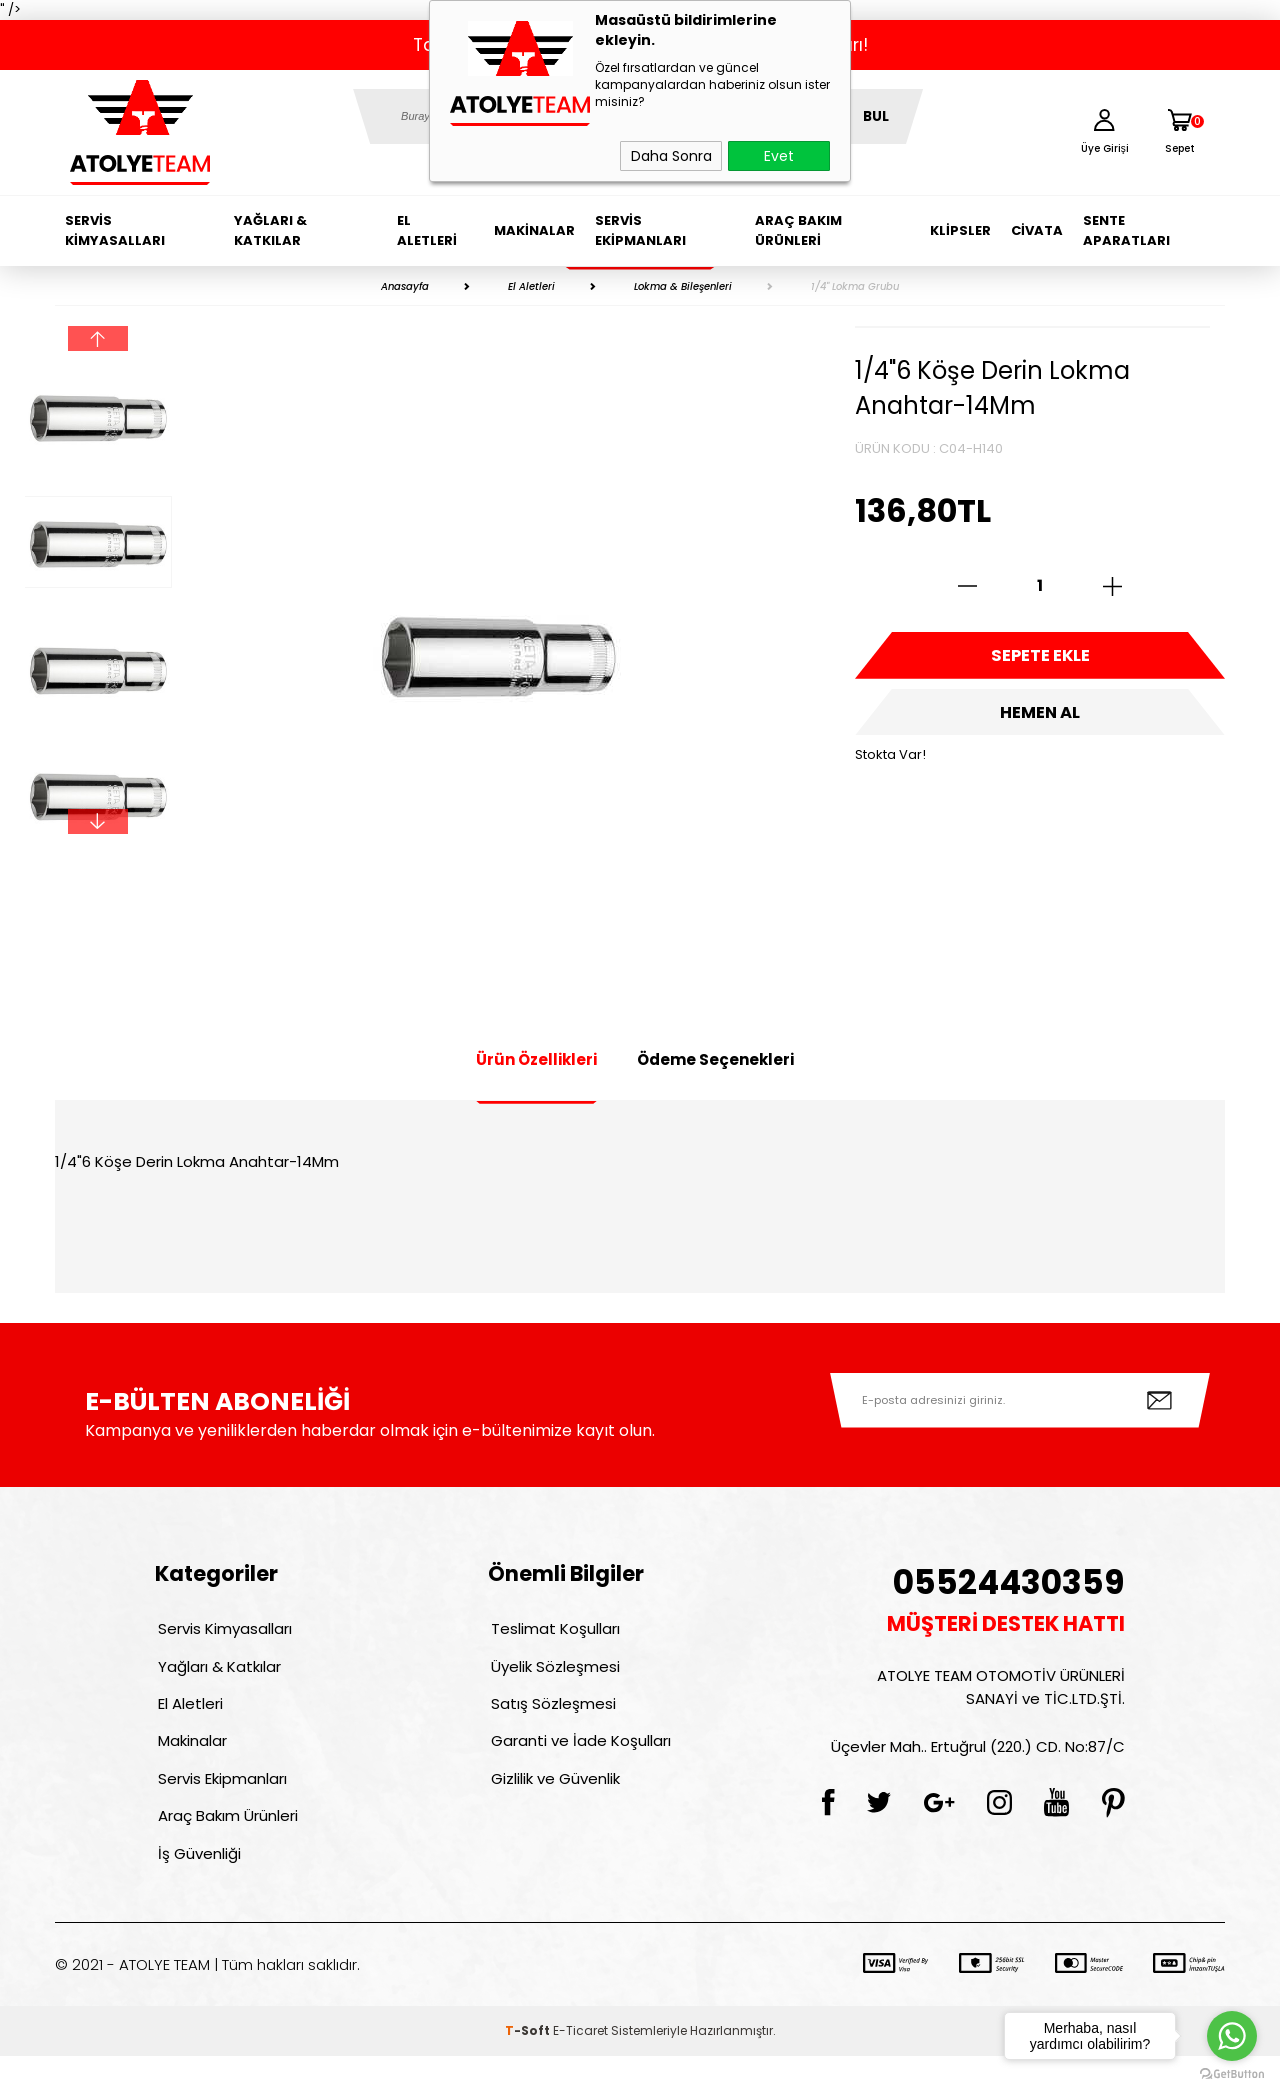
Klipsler (960, 230)
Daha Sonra (671, 156)
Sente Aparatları (1126, 230)
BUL (876, 116)
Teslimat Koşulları (552, 1631)
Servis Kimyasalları (115, 230)
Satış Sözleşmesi (550, 1717)
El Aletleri (427, 230)
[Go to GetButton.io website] (1232, 2074)
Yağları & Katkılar (270, 230)
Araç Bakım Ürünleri (798, 230)
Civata (1037, 230)
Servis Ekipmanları (640, 230)
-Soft (529, 2069)
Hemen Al (1040, 725)
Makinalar (534, 230)
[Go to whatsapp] (1232, 2036)
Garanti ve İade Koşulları (578, 1760)
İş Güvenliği (196, 1889)
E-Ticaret (580, 2069)
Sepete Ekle (1040, 660)
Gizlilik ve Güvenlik (552, 1803)
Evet (779, 156)
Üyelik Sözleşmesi (552, 1674)
